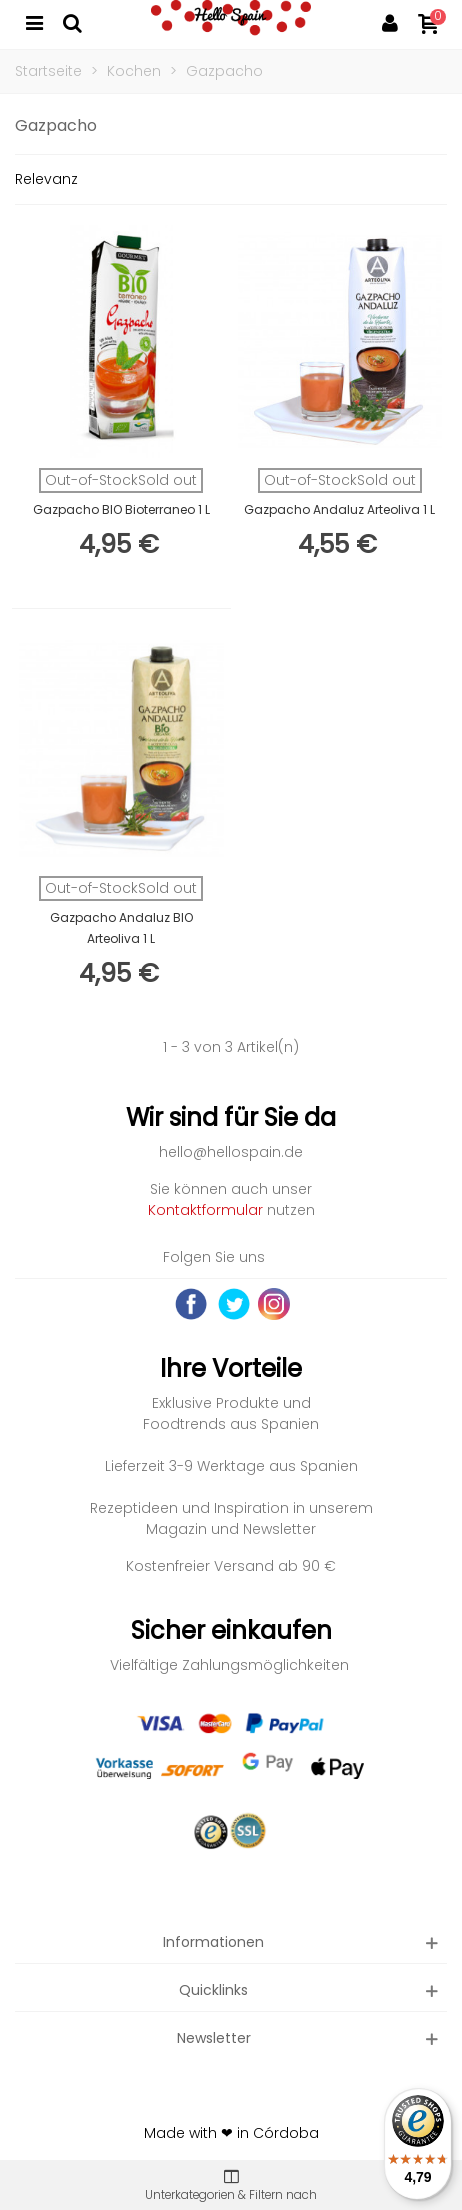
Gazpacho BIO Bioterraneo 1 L (121, 509)
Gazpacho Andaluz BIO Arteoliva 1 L (121, 928)
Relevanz (46, 179)
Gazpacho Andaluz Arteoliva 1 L (339, 509)
